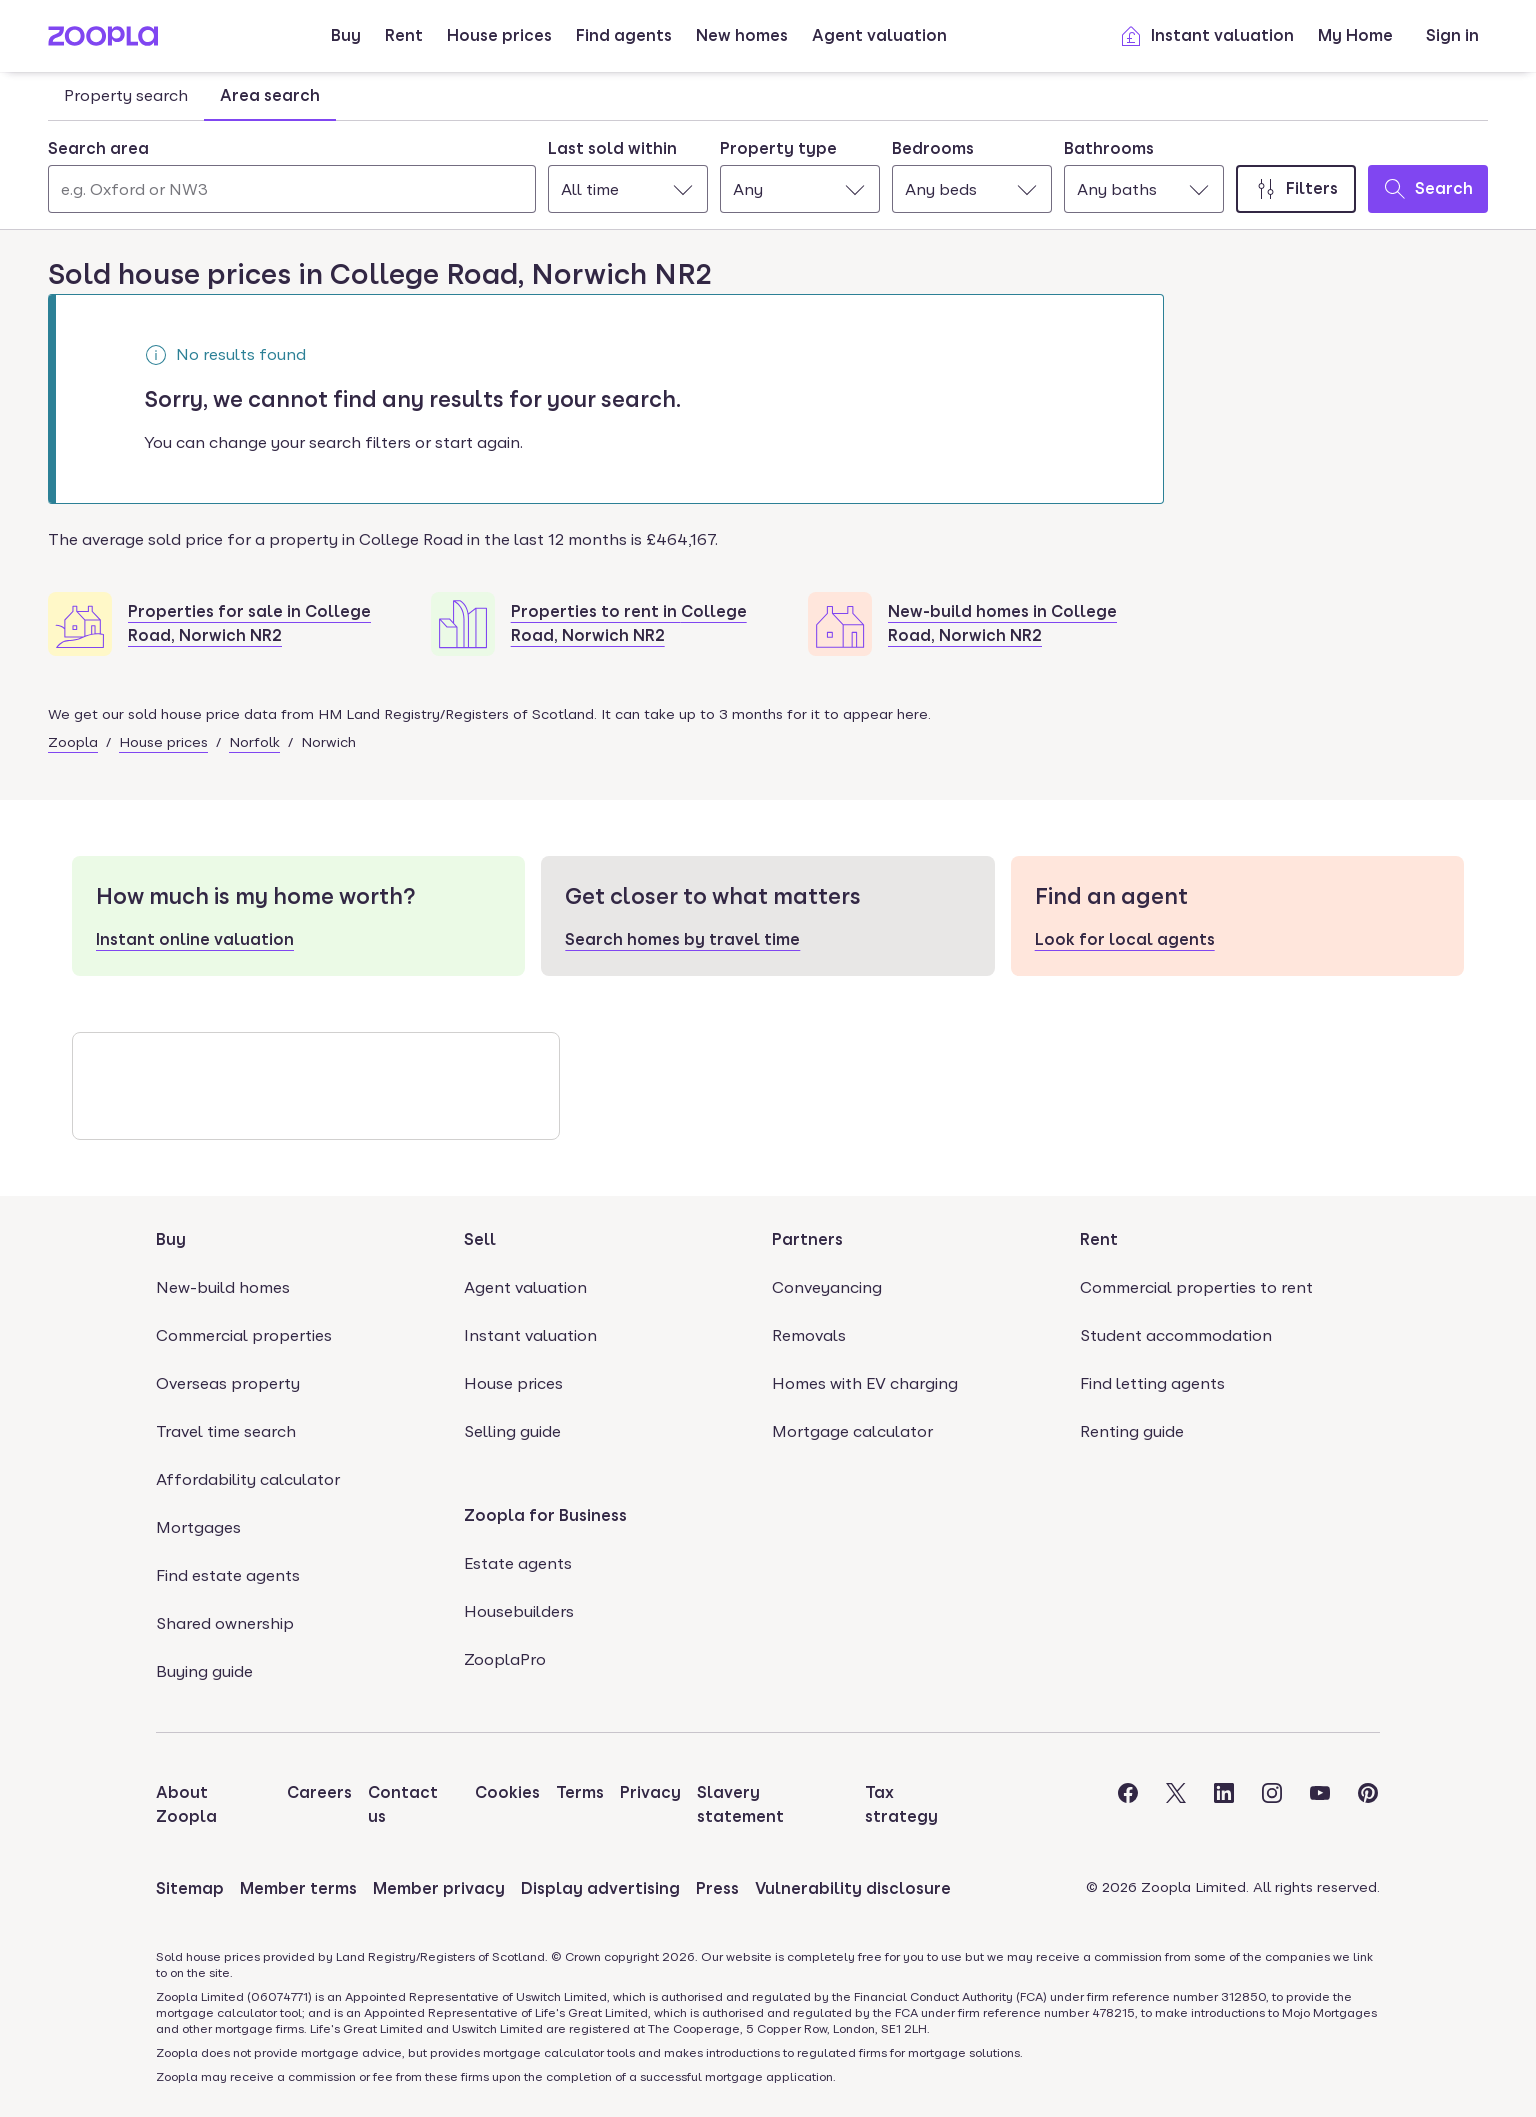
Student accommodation (1176, 1335)
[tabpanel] (768, 171)
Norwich (328, 742)
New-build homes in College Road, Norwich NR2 (1002, 623)
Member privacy (439, 1888)
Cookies (507, 1792)
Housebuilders (519, 1611)
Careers (319, 1792)
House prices (499, 35)
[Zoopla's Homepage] (103, 40)
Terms (580, 1792)
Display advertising (600, 1888)
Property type (778, 148)
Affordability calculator (248, 1479)
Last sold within (612, 148)
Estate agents (518, 1563)
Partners (807, 1239)
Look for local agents (1125, 939)
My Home (1355, 35)
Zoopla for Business (545, 1515)
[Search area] (292, 189)
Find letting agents (1152, 1383)
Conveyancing (827, 1287)
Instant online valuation (195, 939)
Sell (480, 1239)
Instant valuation (1206, 36)
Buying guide (204, 1671)
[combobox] (292, 175)
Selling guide (512, 1431)
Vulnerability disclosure (853, 1888)
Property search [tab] (126, 95)
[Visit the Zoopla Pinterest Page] (1368, 1805)
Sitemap (190, 1888)
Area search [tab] (270, 95)
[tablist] (192, 96)
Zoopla (73, 742)
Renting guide (1132, 1431)
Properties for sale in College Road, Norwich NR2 (249, 623)
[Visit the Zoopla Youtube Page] (1320, 1805)
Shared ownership (225, 1623)
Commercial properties (244, 1335)
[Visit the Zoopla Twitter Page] (1176, 1805)
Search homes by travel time (682, 939)
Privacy (650, 1792)
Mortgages (198, 1527)
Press (717, 1888)
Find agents (624, 35)
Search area (98, 148)
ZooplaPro (505, 1659)
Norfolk (254, 742)
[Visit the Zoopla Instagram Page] (1272, 1805)
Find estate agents (228, 1575)
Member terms (298, 1888)
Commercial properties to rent (1196, 1287)
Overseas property (228, 1383)
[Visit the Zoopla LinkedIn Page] (1224, 1805)
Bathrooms (1109, 148)
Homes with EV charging (865, 1383)
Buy (346, 35)
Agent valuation (879, 35)
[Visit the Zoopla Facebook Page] (1128, 1805)
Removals (809, 1335)
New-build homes (223, 1287)
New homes (742, 35)
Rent (404, 35)
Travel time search (226, 1431)
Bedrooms (933, 148)
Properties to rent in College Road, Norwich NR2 (629, 623)
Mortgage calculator (852, 1431)
